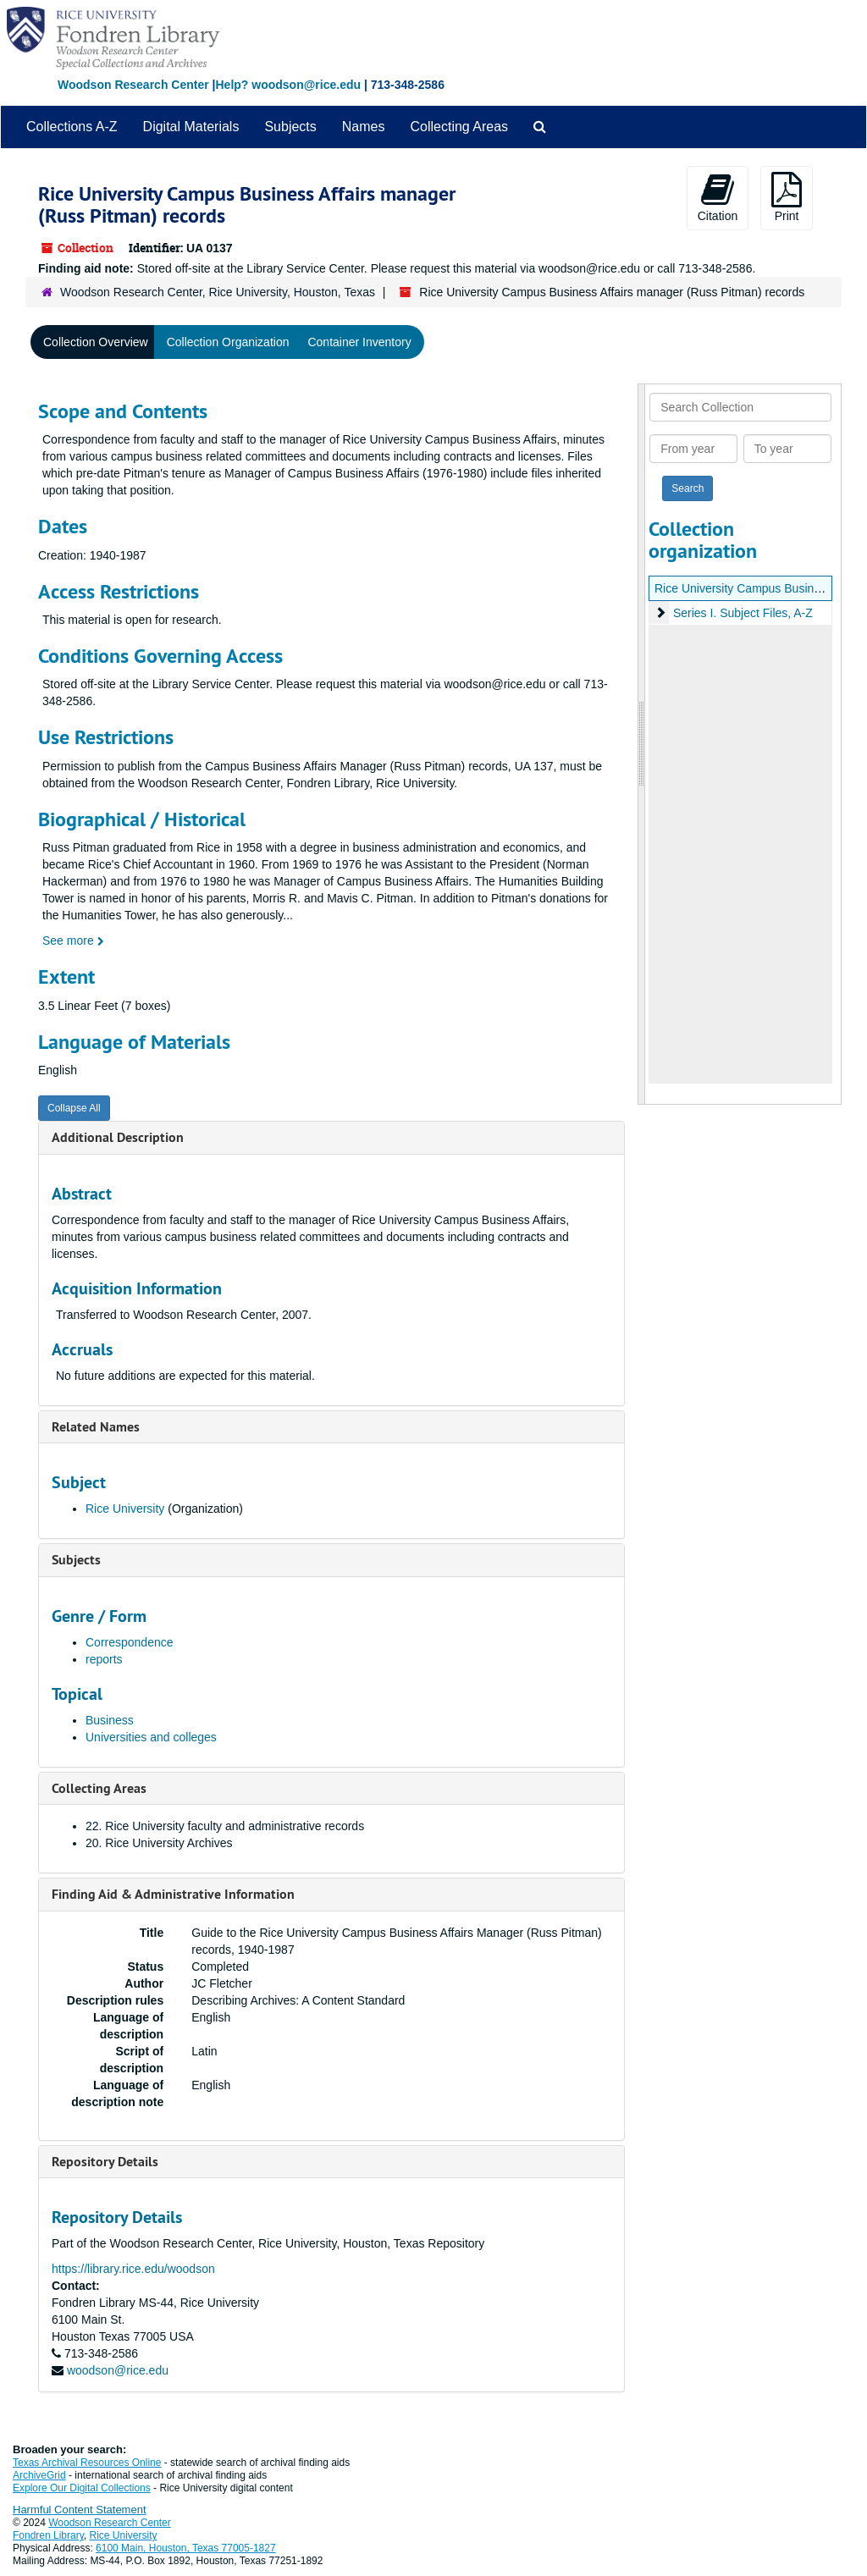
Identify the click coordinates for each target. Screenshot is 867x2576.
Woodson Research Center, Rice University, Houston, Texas (217, 292)
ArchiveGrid (39, 2475)
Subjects (290, 126)
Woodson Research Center (133, 84)
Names (363, 126)
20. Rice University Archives (159, 1843)
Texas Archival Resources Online (87, 2462)
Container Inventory (359, 342)
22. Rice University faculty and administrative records (225, 1826)
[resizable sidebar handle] (641, 744)
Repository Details (105, 2162)
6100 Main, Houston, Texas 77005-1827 (186, 2548)
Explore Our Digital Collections (82, 2488)
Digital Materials (191, 126)
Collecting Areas (459, 126)
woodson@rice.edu (117, 2370)
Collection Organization (228, 342)
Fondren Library (48, 2535)
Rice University (125, 1508)
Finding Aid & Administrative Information (173, 1894)
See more (73, 940)
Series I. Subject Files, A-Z (743, 613)
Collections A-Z (72, 126)
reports (104, 1659)
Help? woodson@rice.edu (288, 84)
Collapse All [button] (74, 1108)
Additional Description (118, 1137)
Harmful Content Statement (79, 2509)
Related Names (96, 1427)
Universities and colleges (151, 1737)
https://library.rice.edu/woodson (133, 2268)
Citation (717, 197)
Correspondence (130, 1642)
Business (110, 1720)
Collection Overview (95, 342)
